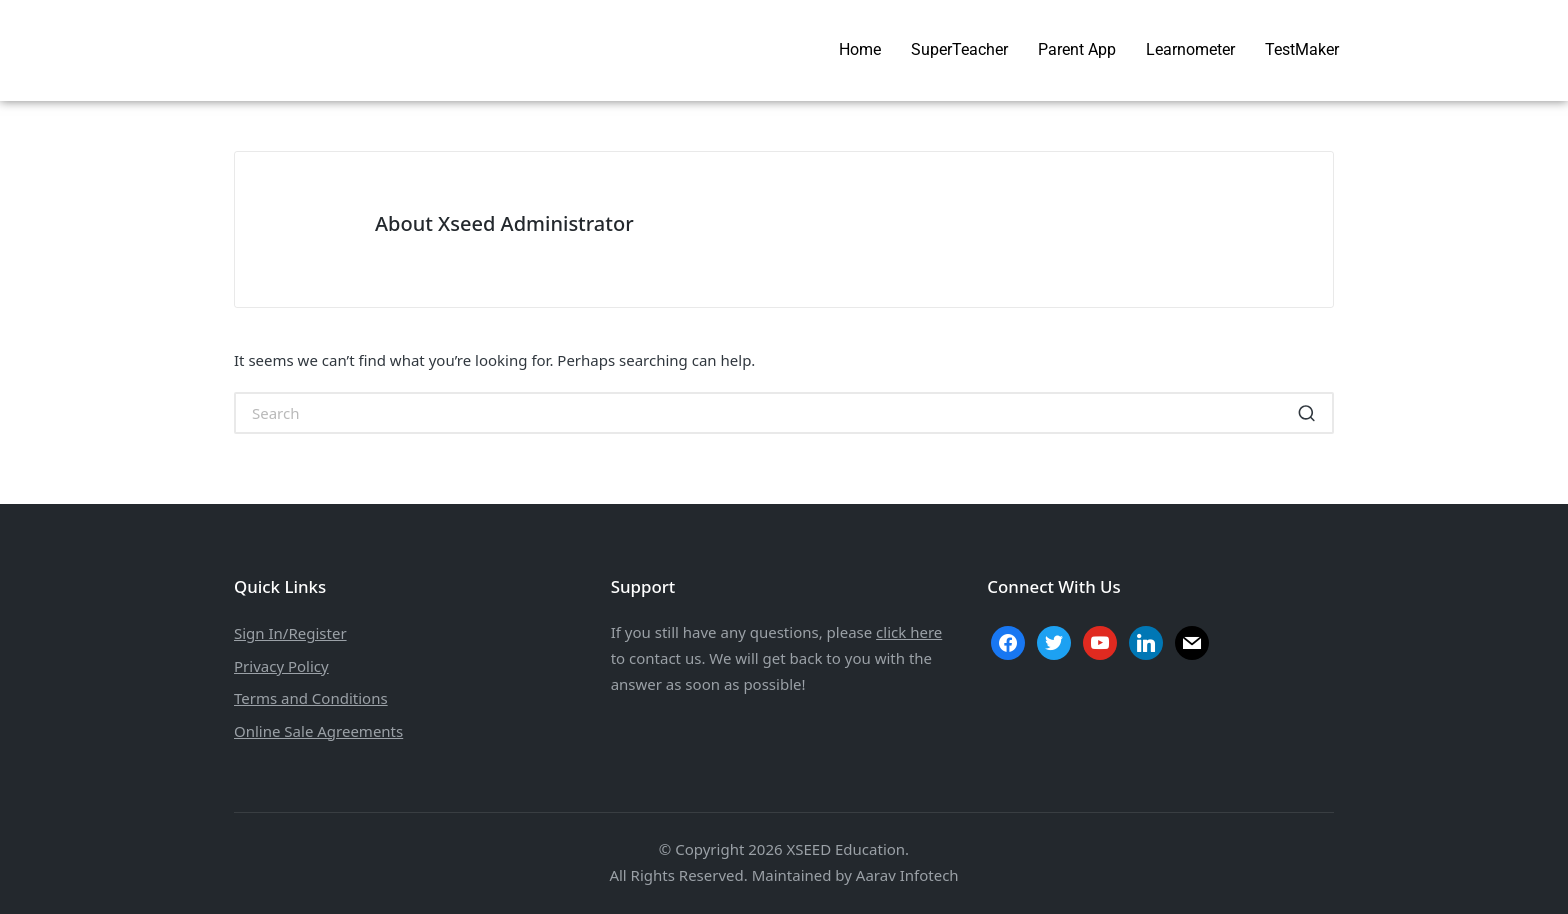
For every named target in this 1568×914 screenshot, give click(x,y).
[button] (1306, 413)
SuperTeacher (959, 49)
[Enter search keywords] (784, 413)
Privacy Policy (281, 666)
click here (909, 632)
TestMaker (1302, 49)
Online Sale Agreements (318, 731)
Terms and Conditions (311, 698)
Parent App (1077, 49)
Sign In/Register (290, 633)
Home (860, 49)
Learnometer (1190, 49)
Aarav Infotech (907, 875)
